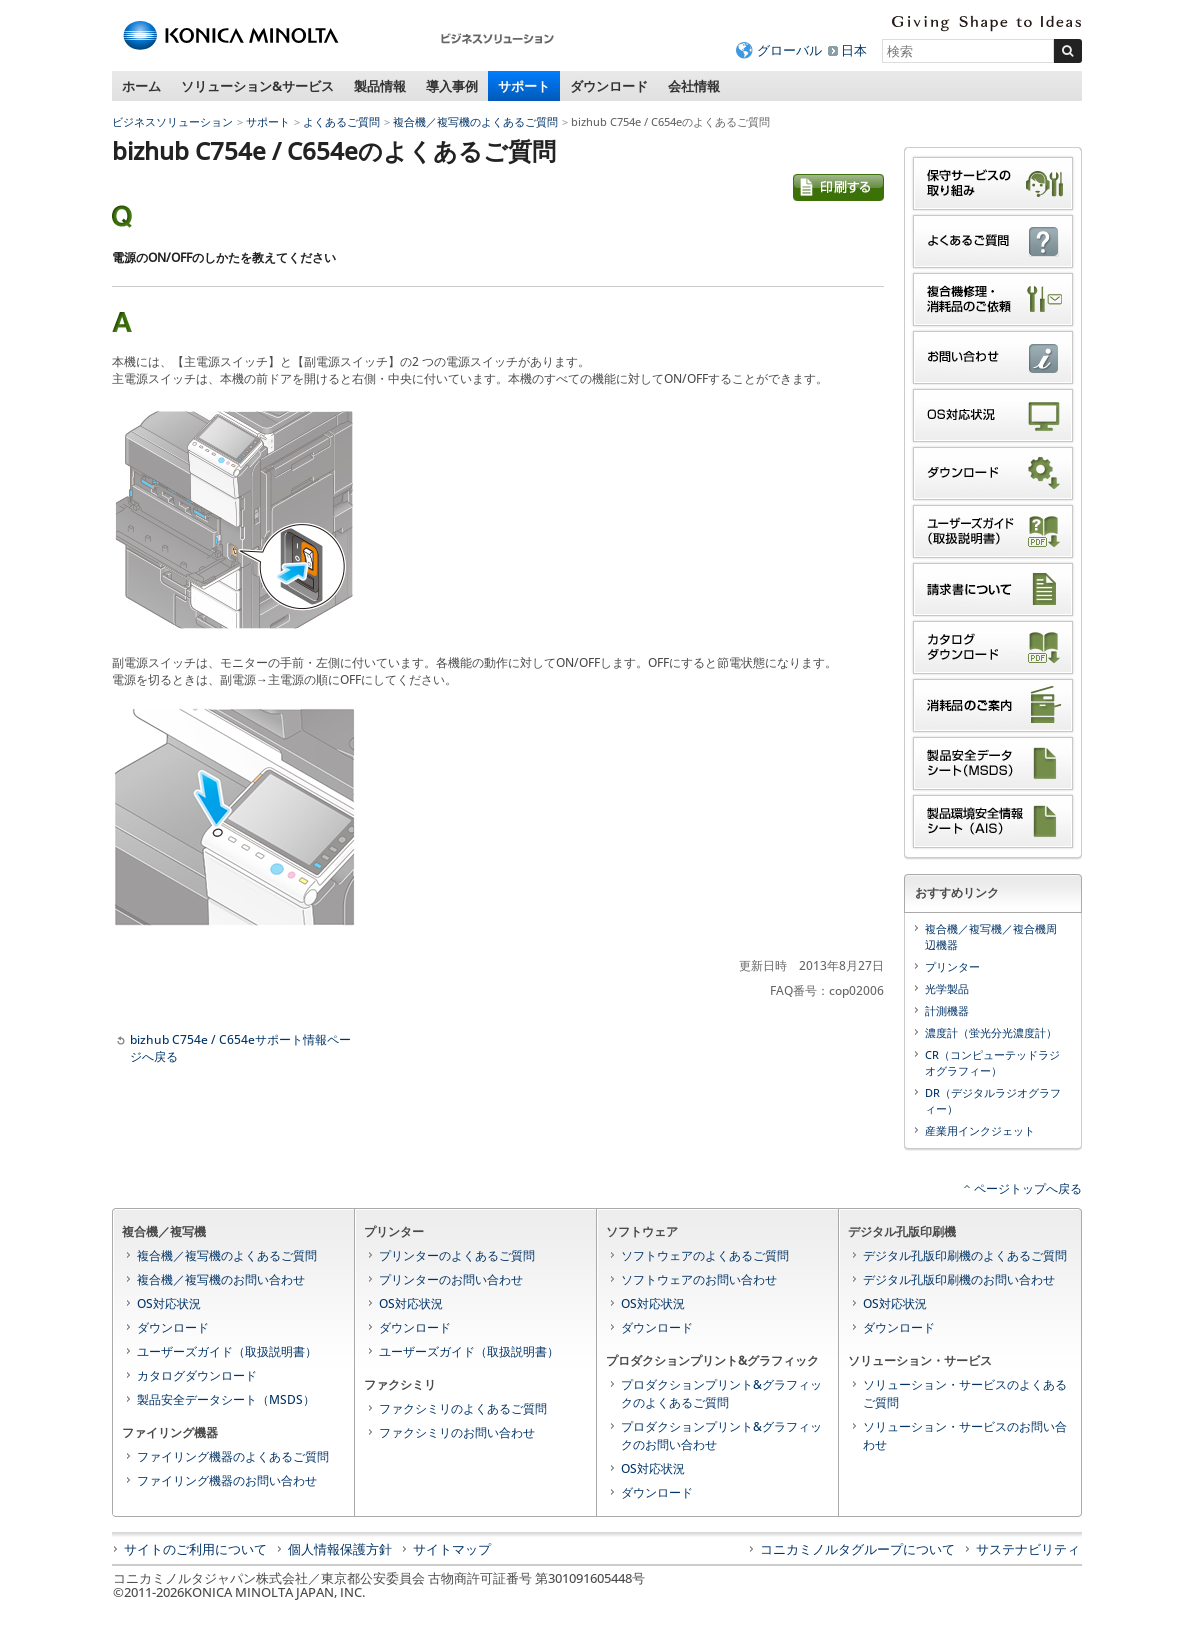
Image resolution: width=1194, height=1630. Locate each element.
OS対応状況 (169, 1303)
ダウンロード (609, 86)
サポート (524, 86)
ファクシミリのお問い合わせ (457, 1432)
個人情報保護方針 (340, 1549)
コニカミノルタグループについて (857, 1549)
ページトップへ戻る (1028, 1188)
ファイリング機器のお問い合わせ (227, 1480)
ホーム (141, 86)
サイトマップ (452, 1549)
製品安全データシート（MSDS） (226, 1399)
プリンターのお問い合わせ (451, 1279)
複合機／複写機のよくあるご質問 (475, 121)
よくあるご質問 (341, 121)
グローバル (789, 50)
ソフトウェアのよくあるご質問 (705, 1255)
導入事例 (452, 86)
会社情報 (694, 86)
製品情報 (380, 86)
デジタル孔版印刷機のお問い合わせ (959, 1279)
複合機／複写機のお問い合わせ (221, 1279)
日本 (854, 50)
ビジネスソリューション (172, 121)
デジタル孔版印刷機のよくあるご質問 (965, 1255)
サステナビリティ (1028, 1549)
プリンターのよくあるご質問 (457, 1255)
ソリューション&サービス (257, 86)
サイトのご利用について (195, 1549)
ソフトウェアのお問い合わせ (699, 1279)
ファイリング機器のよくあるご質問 (233, 1456)
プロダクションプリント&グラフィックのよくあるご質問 (721, 1393)
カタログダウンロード (197, 1375)
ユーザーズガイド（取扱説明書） (227, 1351)
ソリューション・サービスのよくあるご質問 (965, 1393)
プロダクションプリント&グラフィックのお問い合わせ (721, 1435)
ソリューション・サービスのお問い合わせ (965, 1435)
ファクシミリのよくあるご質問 (463, 1408)
